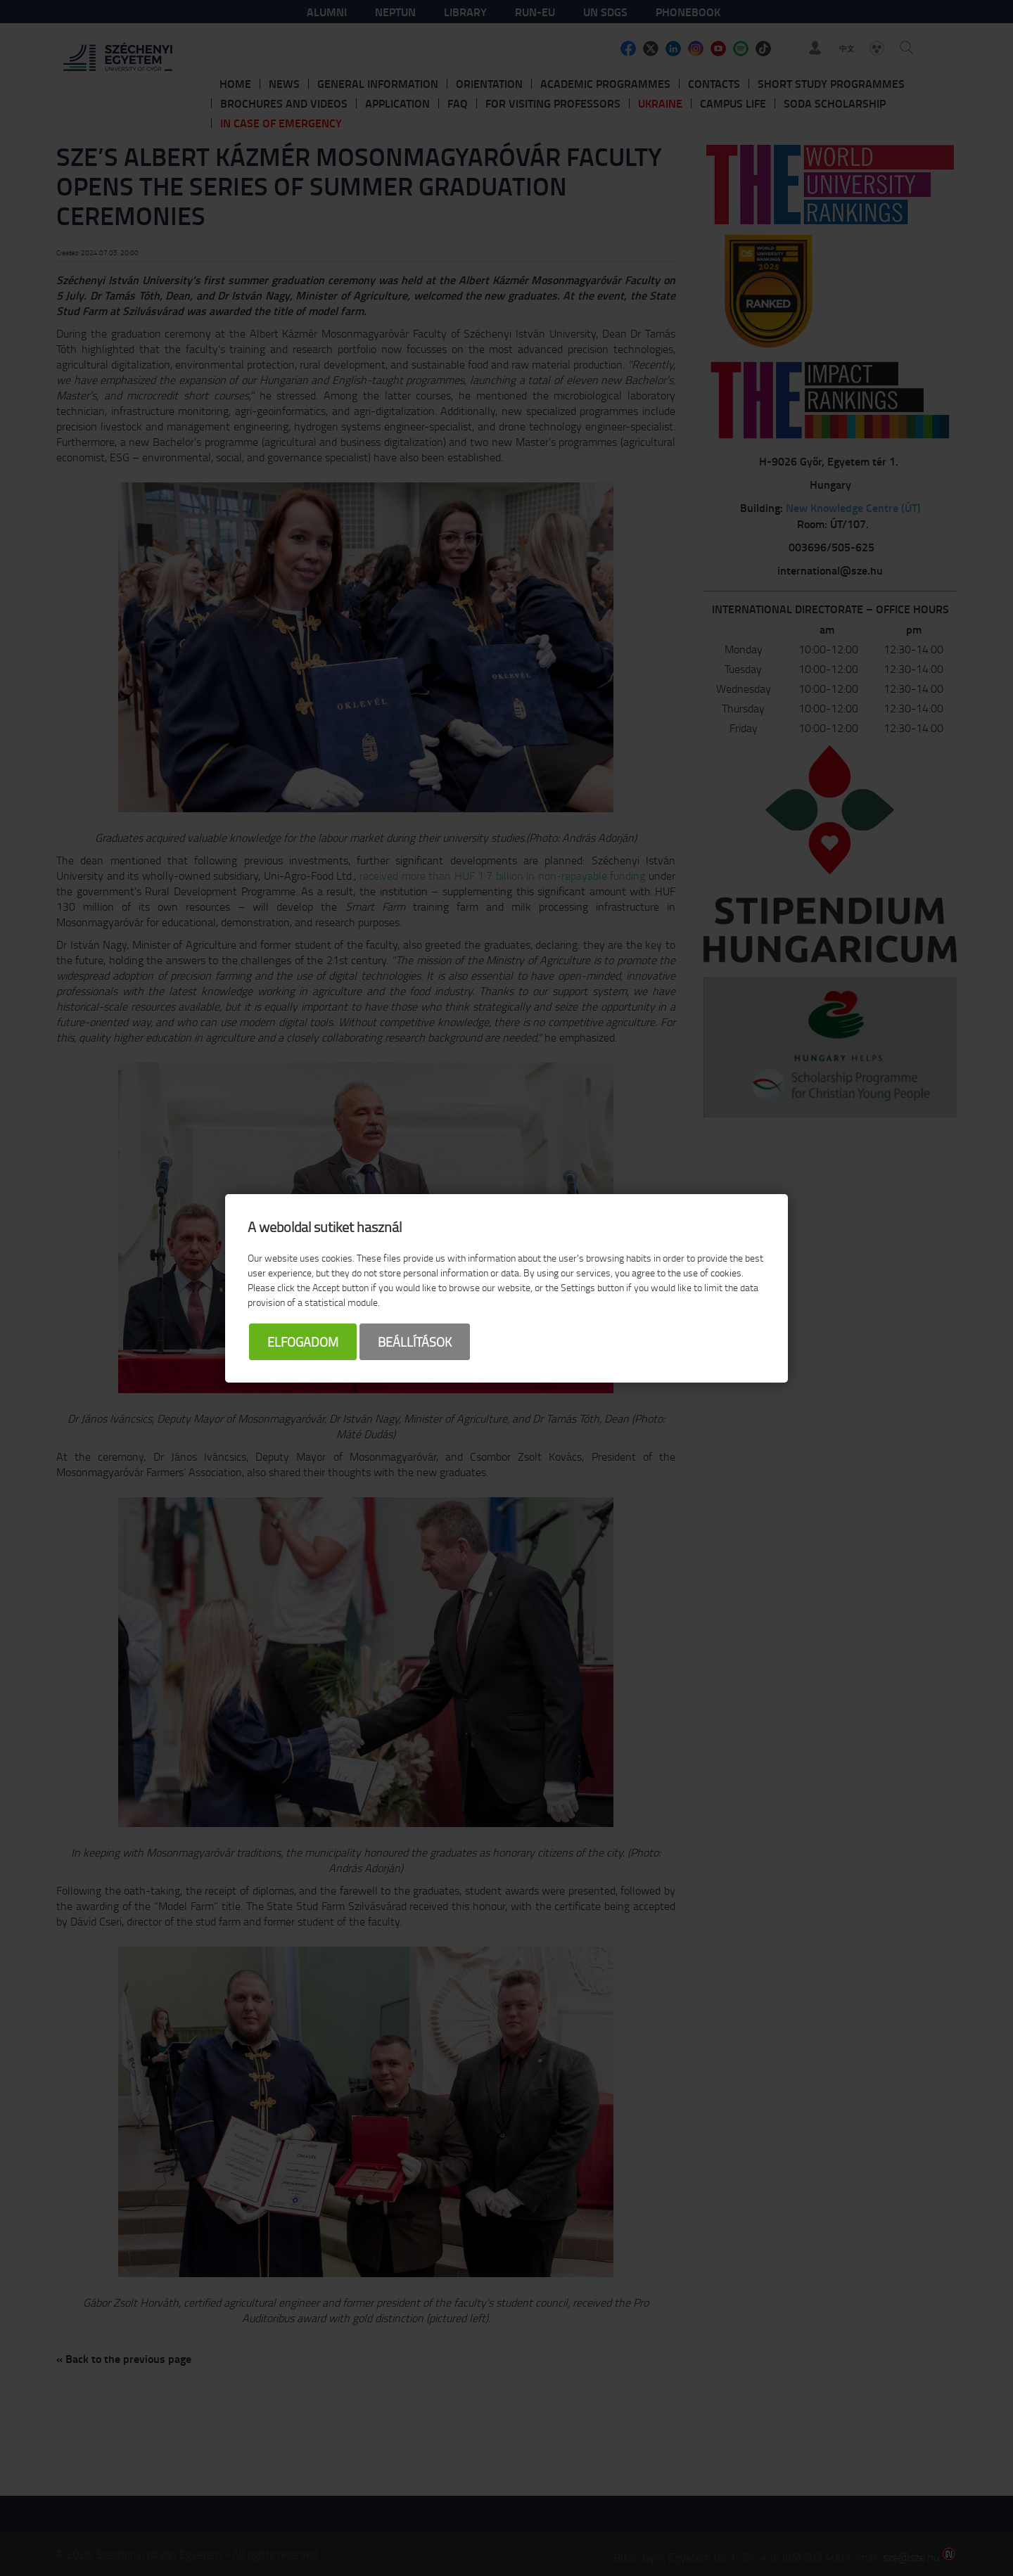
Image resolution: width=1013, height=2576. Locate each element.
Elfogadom (302, 1341)
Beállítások (415, 1341)
